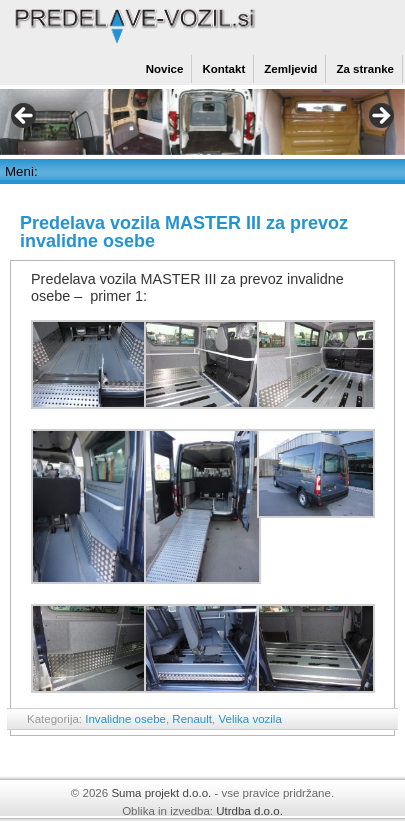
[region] (202, 122)
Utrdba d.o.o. (249, 811)
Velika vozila (249, 719)
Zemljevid (290, 69)
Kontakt (223, 69)
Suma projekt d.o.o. (161, 793)
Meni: (21, 171)
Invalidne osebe (125, 719)
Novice (165, 69)
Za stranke (365, 69)
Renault (192, 719)
